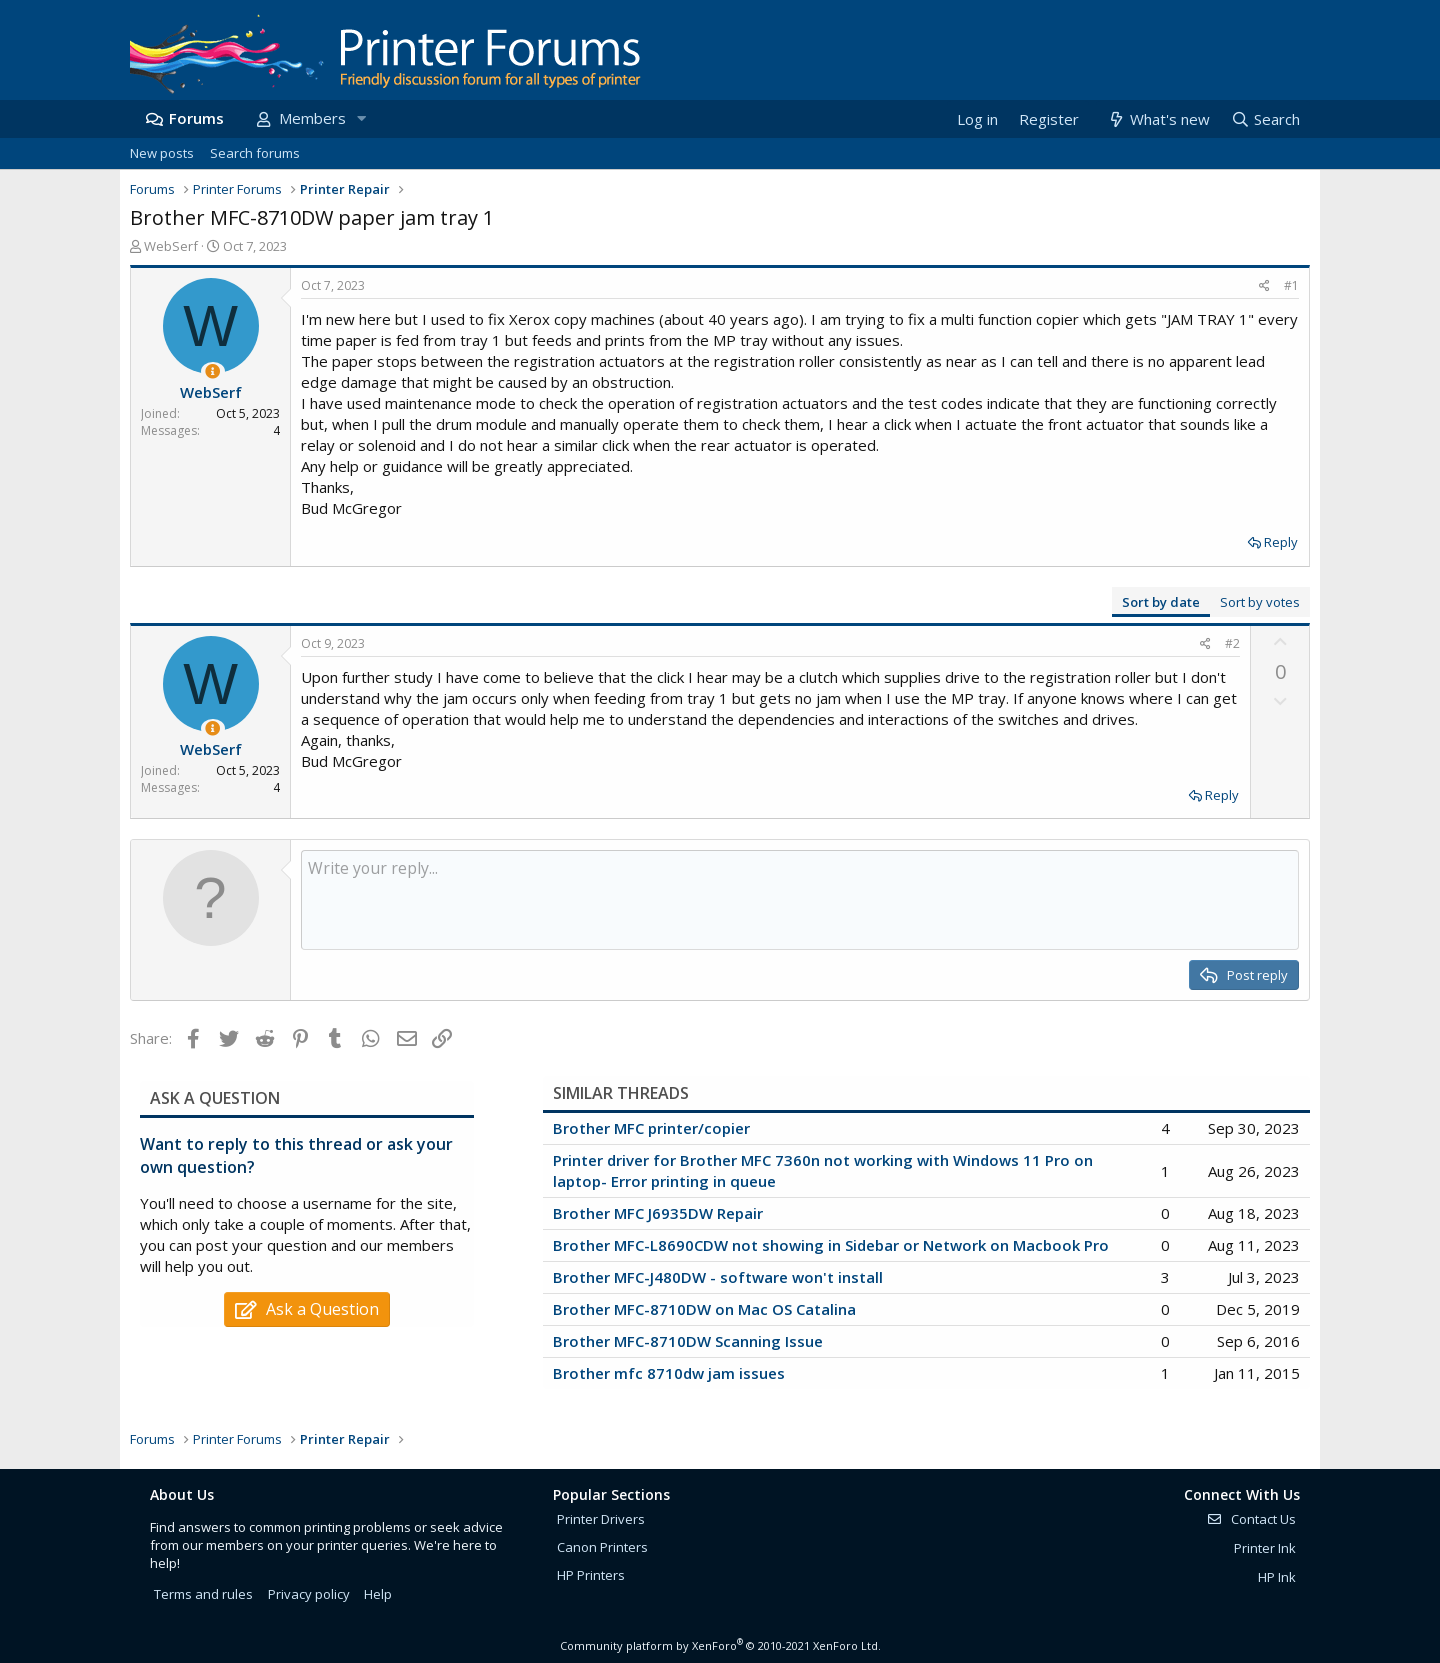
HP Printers (591, 1575)
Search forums (255, 153)
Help (378, 1594)
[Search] (1265, 119)
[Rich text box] (800, 900)
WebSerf (171, 246)
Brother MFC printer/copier (651, 1128)
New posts (162, 153)
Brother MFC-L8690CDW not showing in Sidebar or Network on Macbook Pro (831, 1245)
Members (312, 118)
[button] (361, 118)
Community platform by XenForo (720, 1645)
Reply (1281, 542)
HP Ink (1277, 1577)
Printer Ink (1265, 1548)
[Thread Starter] (212, 371)
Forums (196, 118)
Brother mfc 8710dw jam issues (669, 1373)
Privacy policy (309, 1594)
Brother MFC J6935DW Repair (658, 1213)
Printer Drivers (601, 1519)
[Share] (1264, 286)
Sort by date (1161, 602)
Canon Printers (602, 1547)
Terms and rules (203, 1594)
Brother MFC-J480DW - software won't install (718, 1277)
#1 (1291, 285)
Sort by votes (1260, 602)
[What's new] (1157, 119)
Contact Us (1251, 1519)
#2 (1232, 643)
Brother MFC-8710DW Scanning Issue (688, 1341)
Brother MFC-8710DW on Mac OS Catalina (704, 1309)
